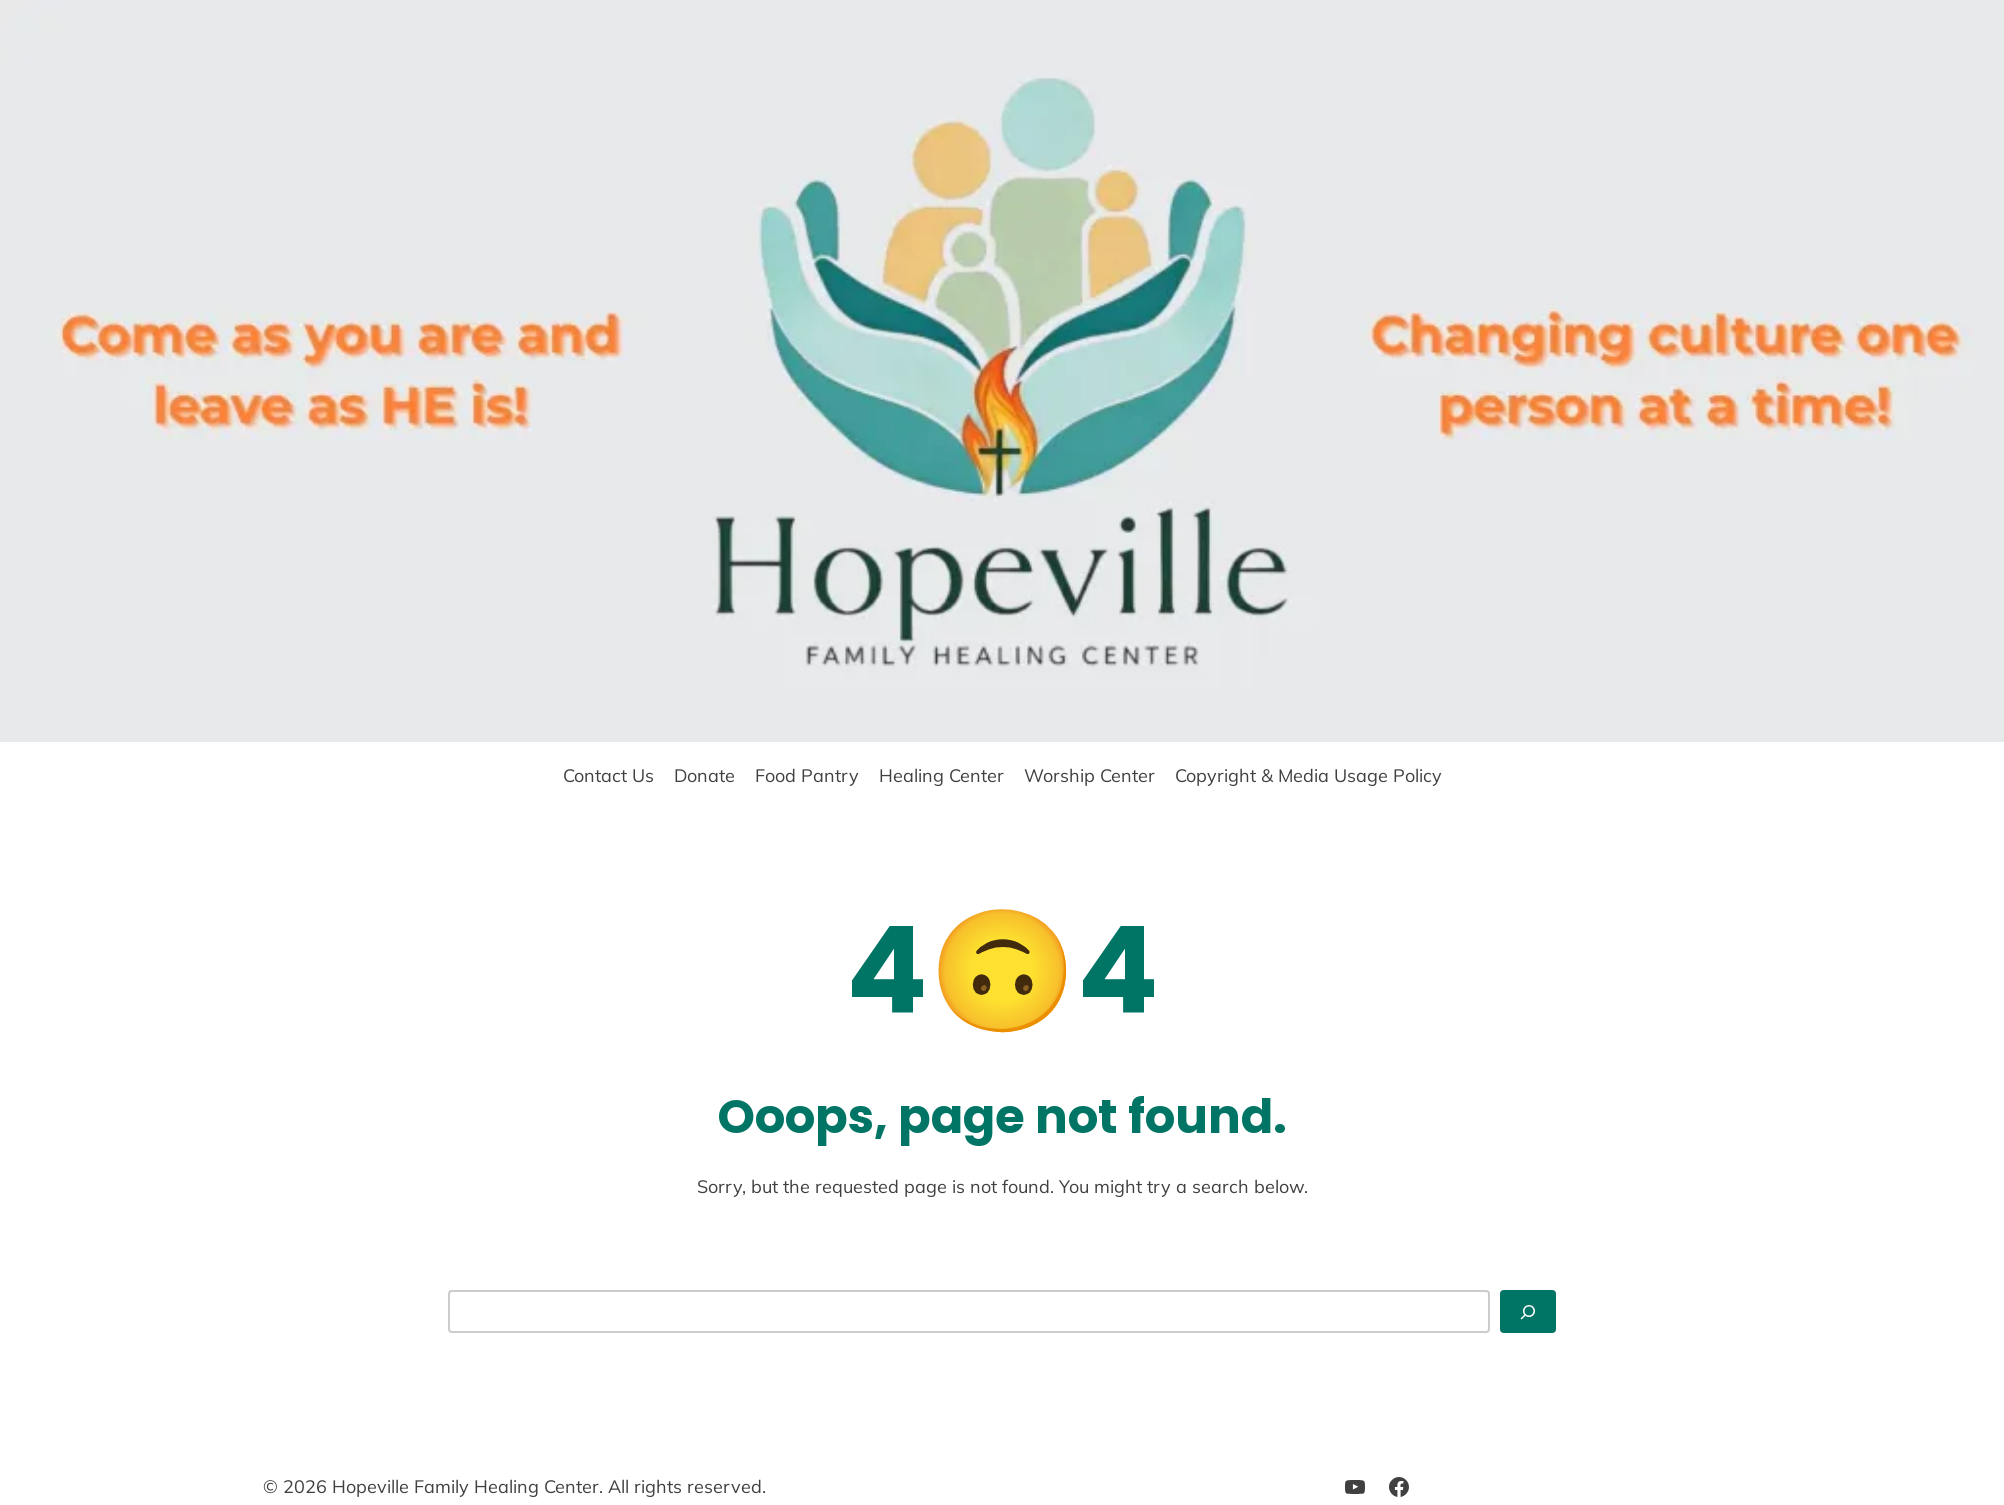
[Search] (1528, 1311)
